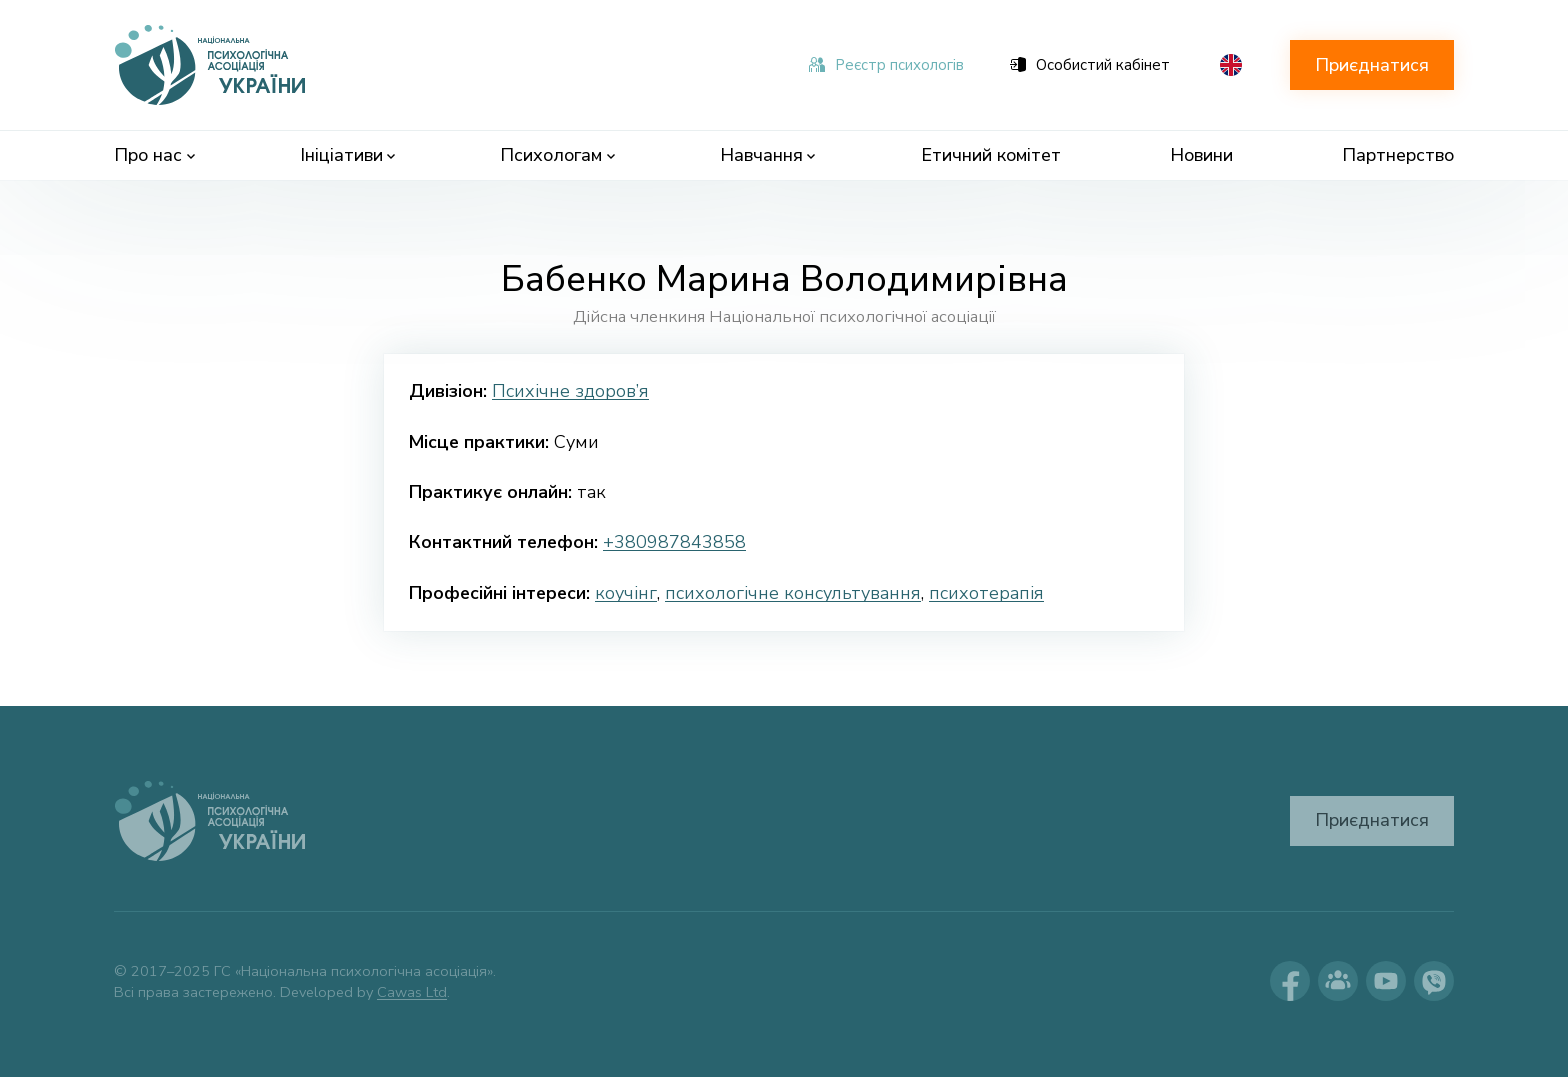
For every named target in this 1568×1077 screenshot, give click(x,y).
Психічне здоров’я (570, 391)
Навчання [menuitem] (768, 155)
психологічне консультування (793, 593)
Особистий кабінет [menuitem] (1090, 65)
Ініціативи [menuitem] (348, 155)
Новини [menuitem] (1201, 155)
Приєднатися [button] (1372, 65)
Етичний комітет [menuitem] (991, 155)
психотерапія (986, 593)
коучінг (626, 593)
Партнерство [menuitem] (1398, 155)
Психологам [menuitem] (557, 155)
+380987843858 (674, 542)
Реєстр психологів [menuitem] (886, 65)
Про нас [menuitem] (154, 155)
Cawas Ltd (412, 992)
